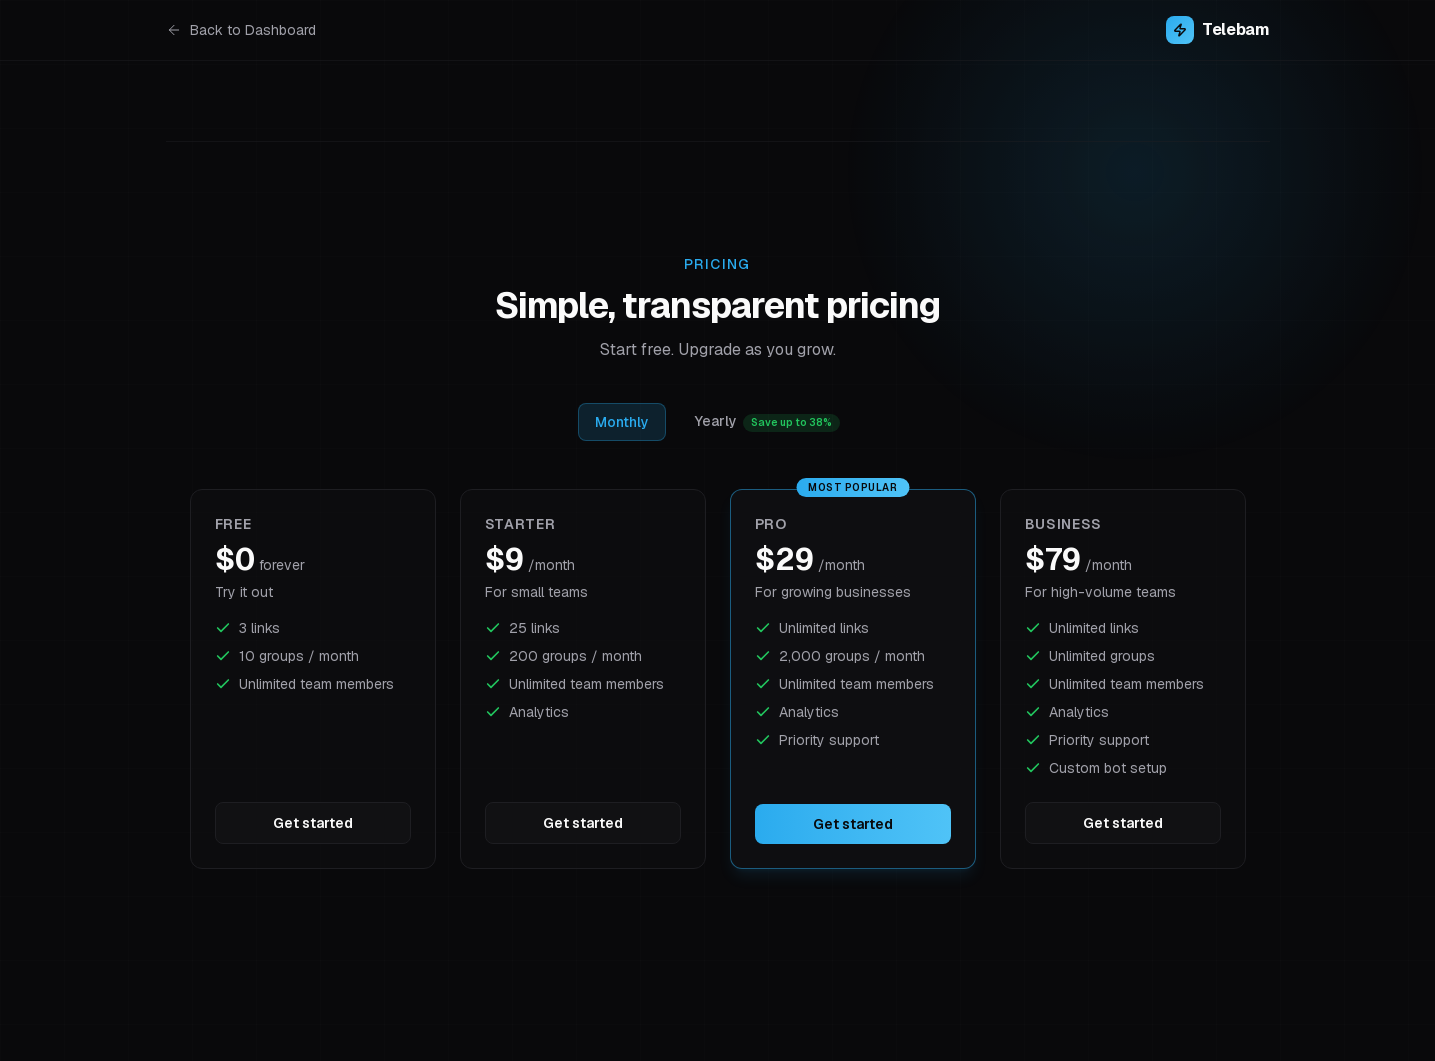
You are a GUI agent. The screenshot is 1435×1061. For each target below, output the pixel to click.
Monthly (622, 422)
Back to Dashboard (241, 30)
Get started (313, 823)
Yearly (767, 422)
